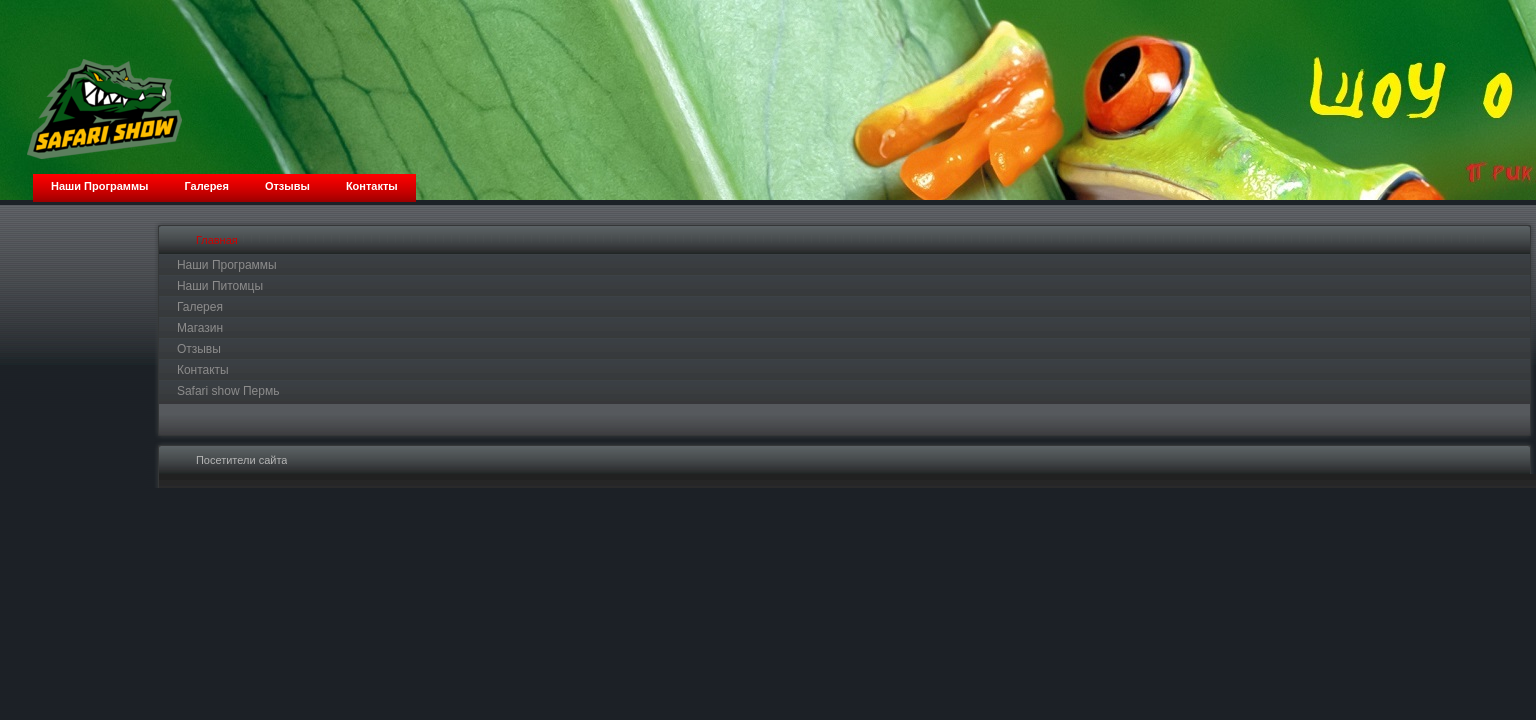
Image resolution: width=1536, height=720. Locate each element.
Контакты (203, 370)
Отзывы (199, 349)
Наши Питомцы (220, 286)
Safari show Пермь (228, 391)
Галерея (200, 307)
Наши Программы (227, 265)
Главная (217, 240)
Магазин (200, 328)
